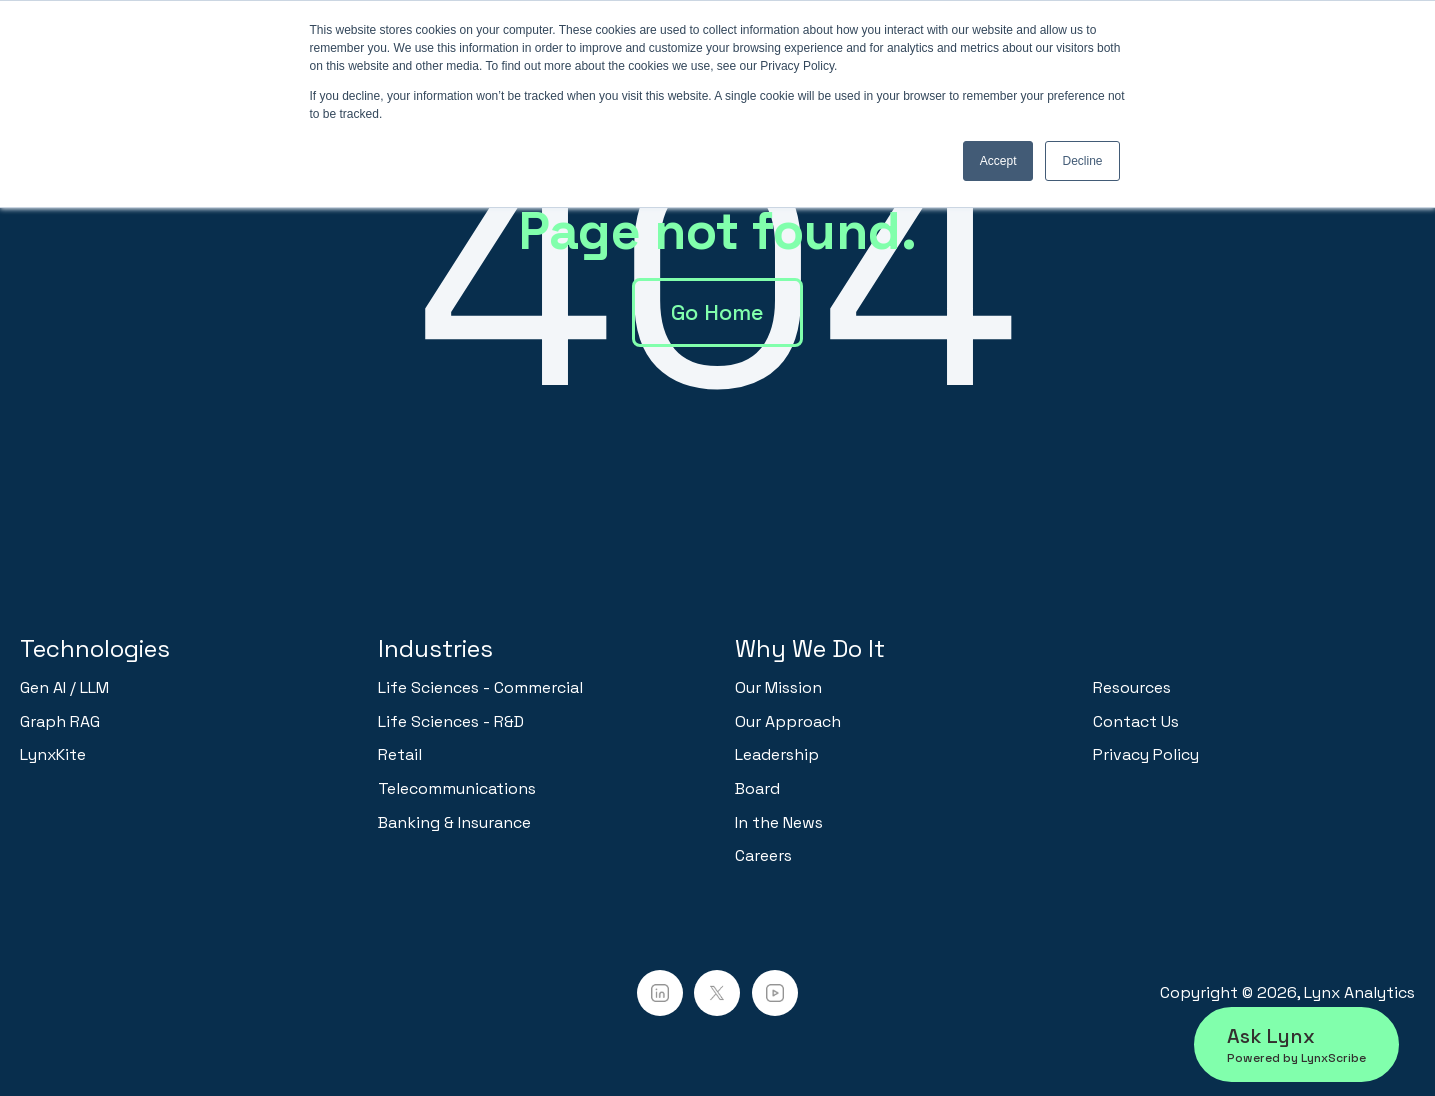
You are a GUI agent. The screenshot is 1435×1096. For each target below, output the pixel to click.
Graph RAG (60, 721)
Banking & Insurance (454, 822)
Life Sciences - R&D (451, 721)
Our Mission (778, 687)
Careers (763, 855)
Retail (400, 754)
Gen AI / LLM (64, 687)
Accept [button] (998, 161)
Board (757, 788)
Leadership (777, 754)
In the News (779, 822)
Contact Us (1136, 721)
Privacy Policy (1146, 754)
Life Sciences (428, 687)
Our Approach (788, 721)
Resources (1132, 687)
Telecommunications (457, 788)
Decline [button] (1082, 161)
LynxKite (53, 754)
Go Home (717, 312)
